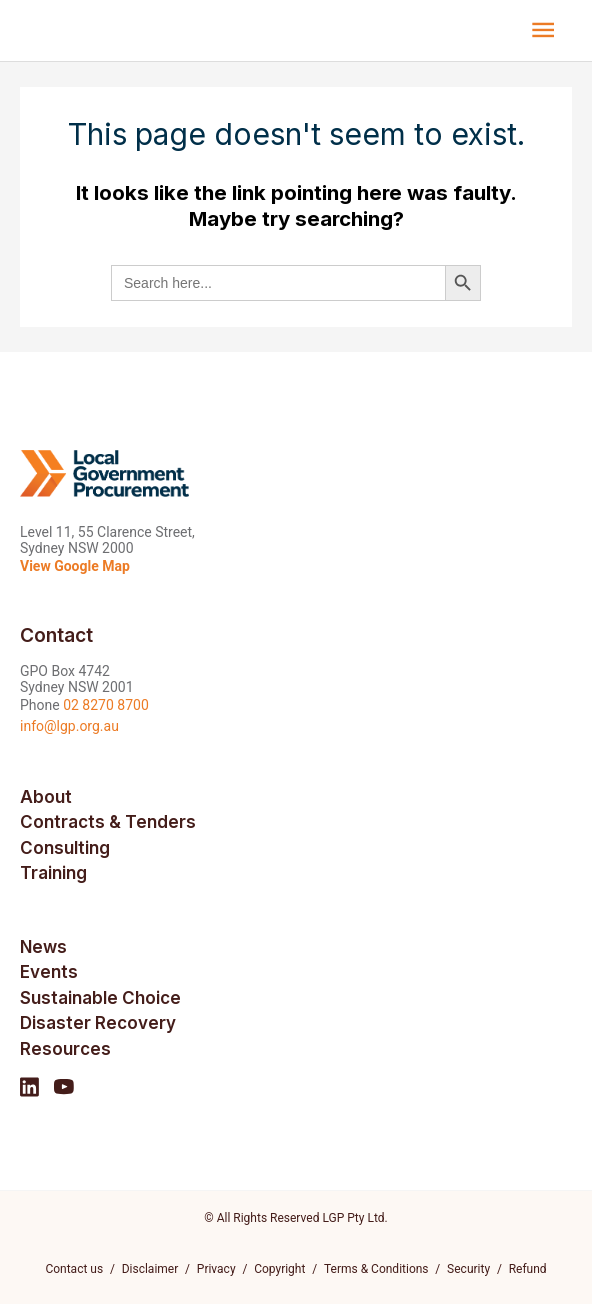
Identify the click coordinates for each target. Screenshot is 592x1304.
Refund (528, 1269)
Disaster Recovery (98, 1023)
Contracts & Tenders (108, 822)
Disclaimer (150, 1269)
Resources (65, 1049)
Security (468, 1269)
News (43, 947)
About (46, 797)
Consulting (65, 848)
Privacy (216, 1269)
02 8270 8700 (106, 705)
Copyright (279, 1269)
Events (49, 972)
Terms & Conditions (376, 1269)
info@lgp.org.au (69, 726)
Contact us (74, 1269)
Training (53, 873)
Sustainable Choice (100, 998)
